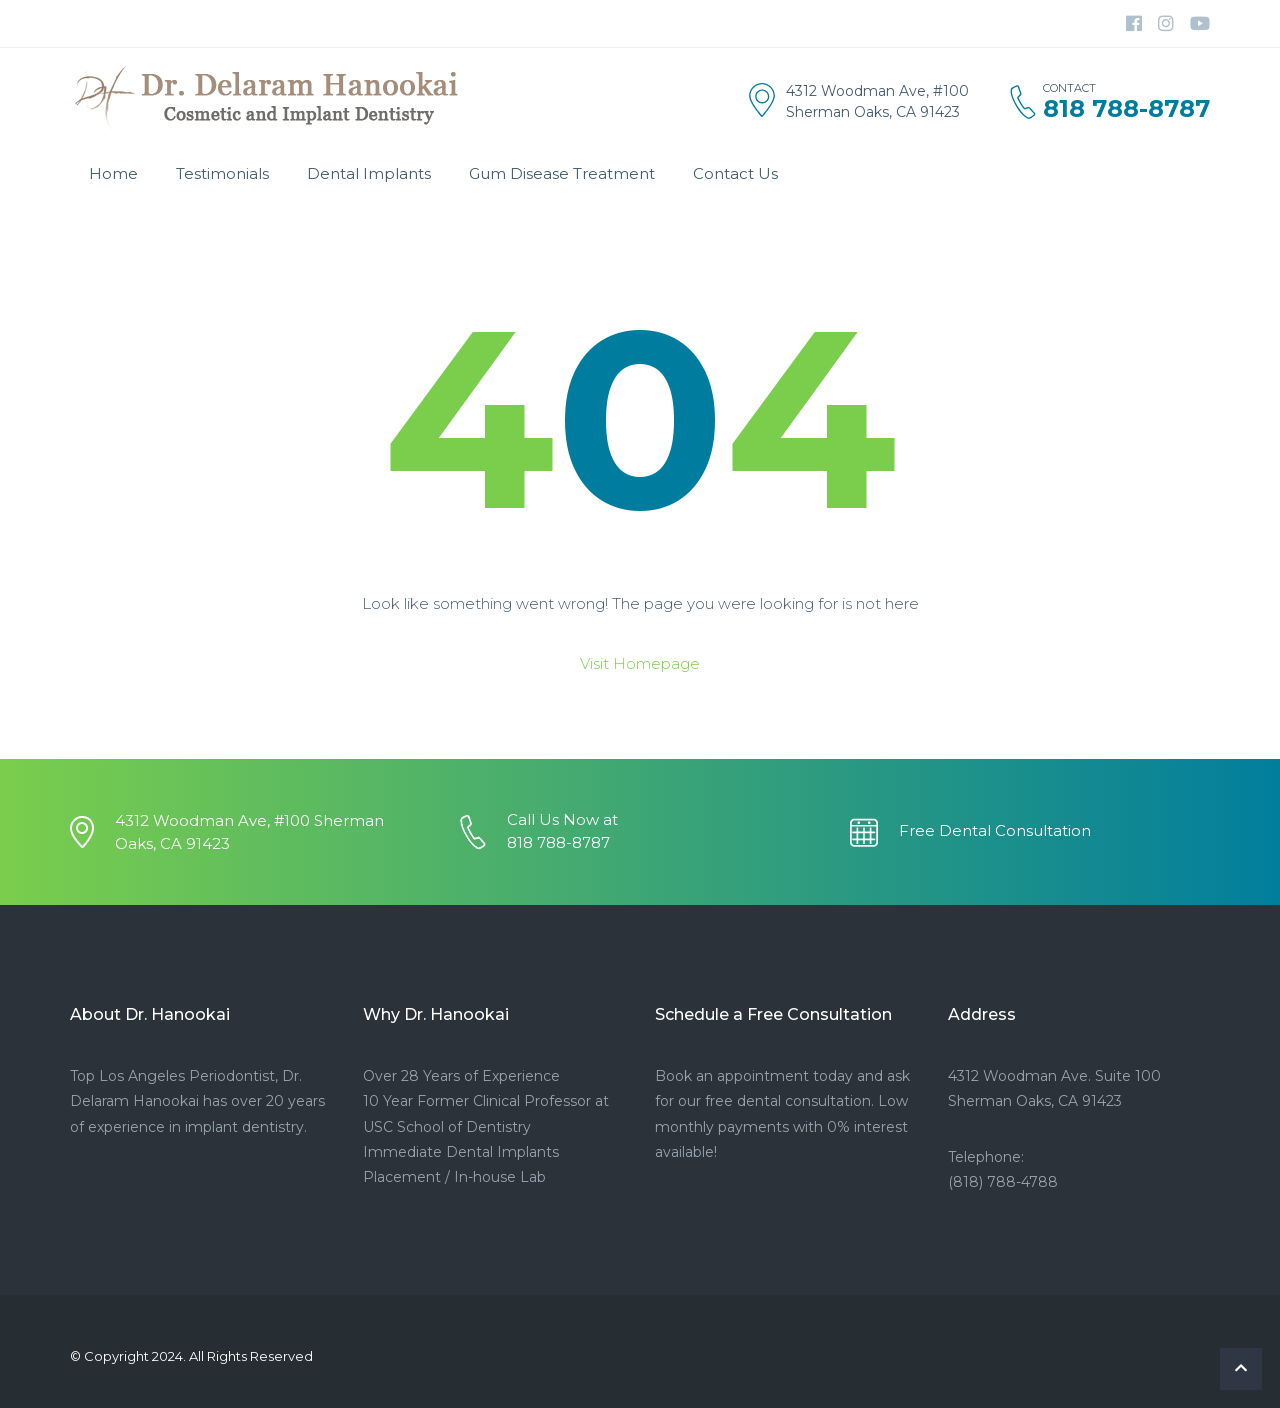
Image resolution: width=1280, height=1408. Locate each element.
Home (113, 173)
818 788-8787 (1126, 109)
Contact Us (735, 173)
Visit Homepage (640, 663)
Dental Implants (369, 173)
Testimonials (222, 173)
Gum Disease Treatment (562, 173)
